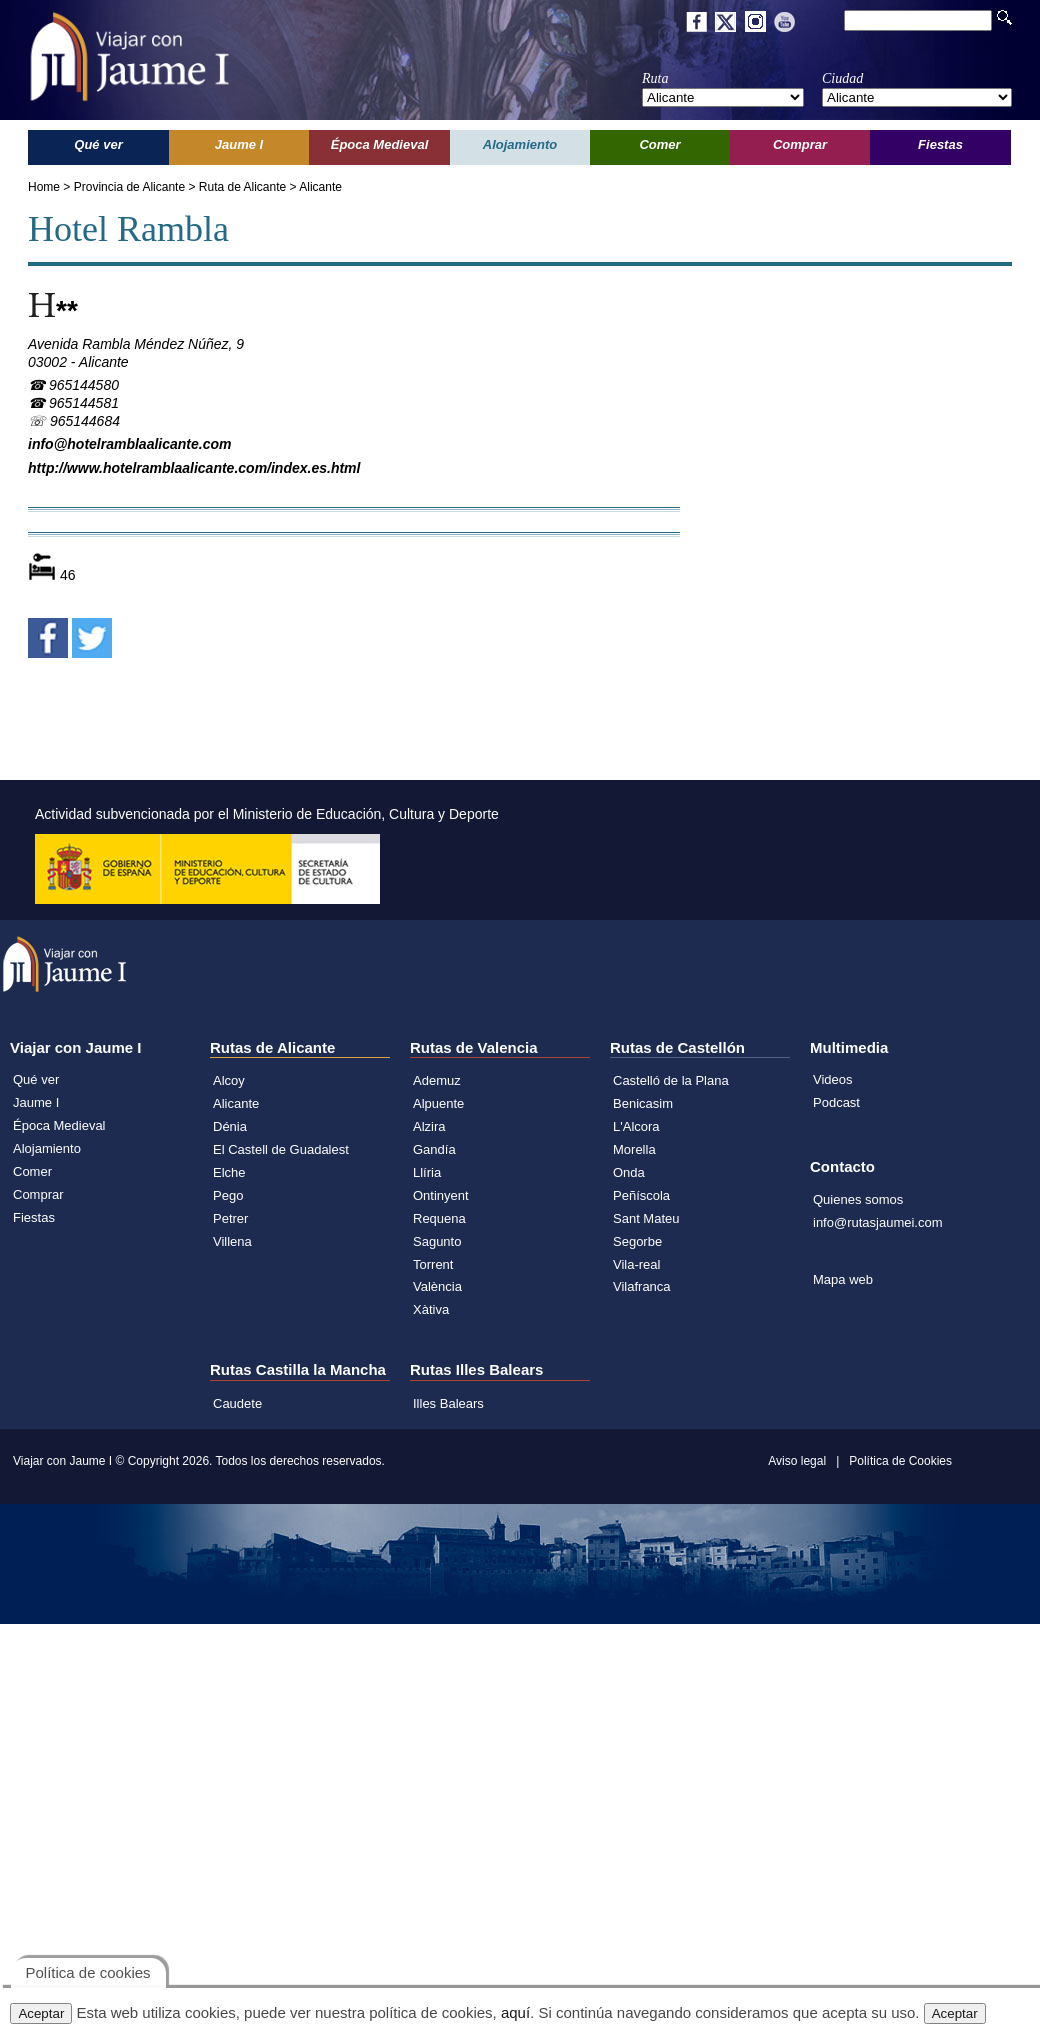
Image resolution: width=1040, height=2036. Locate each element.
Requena (439, 1218)
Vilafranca (642, 1286)
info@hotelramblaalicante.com (129, 444)
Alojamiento (47, 1148)
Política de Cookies (900, 1461)
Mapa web (843, 1279)
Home (44, 187)
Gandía (434, 1149)
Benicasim (643, 1103)
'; (723, 97)
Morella (634, 1149)
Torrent (433, 1264)
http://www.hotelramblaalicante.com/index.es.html (194, 468)
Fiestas (34, 1217)
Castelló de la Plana (671, 1080)
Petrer (230, 1218)
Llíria (427, 1172)
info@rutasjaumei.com (878, 1222)
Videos (833, 1079)
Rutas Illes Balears (476, 1369)
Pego (228, 1195)
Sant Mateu (646, 1218)
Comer (32, 1171)
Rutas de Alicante (272, 1047)
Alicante (320, 187)
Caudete (237, 1403)
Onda (629, 1172)
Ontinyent (441, 1195)
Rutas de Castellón (677, 1047)
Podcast (836, 1102)
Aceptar (41, 2013)
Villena (232, 1241)
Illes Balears (448, 1403)
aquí (515, 2012)
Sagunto (437, 1241)
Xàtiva (431, 1309)
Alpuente (438, 1103)
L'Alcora (636, 1126)
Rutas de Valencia (474, 1047)
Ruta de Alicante (242, 187)
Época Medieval (59, 1125)
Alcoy (229, 1080)
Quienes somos (858, 1199)
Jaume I (36, 1102)
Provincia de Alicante (129, 187)
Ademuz (437, 1080)
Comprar (38, 1194)
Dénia (230, 1126)
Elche (229, 1172)
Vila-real (636, 1264)
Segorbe (637, 1241)
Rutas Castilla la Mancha (298, 1369)
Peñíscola (641, 1195)
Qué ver (36, 1079)
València (437, 1286)
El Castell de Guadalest (281, 1149)
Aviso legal (797, 1461)
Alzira (429, 1126)
